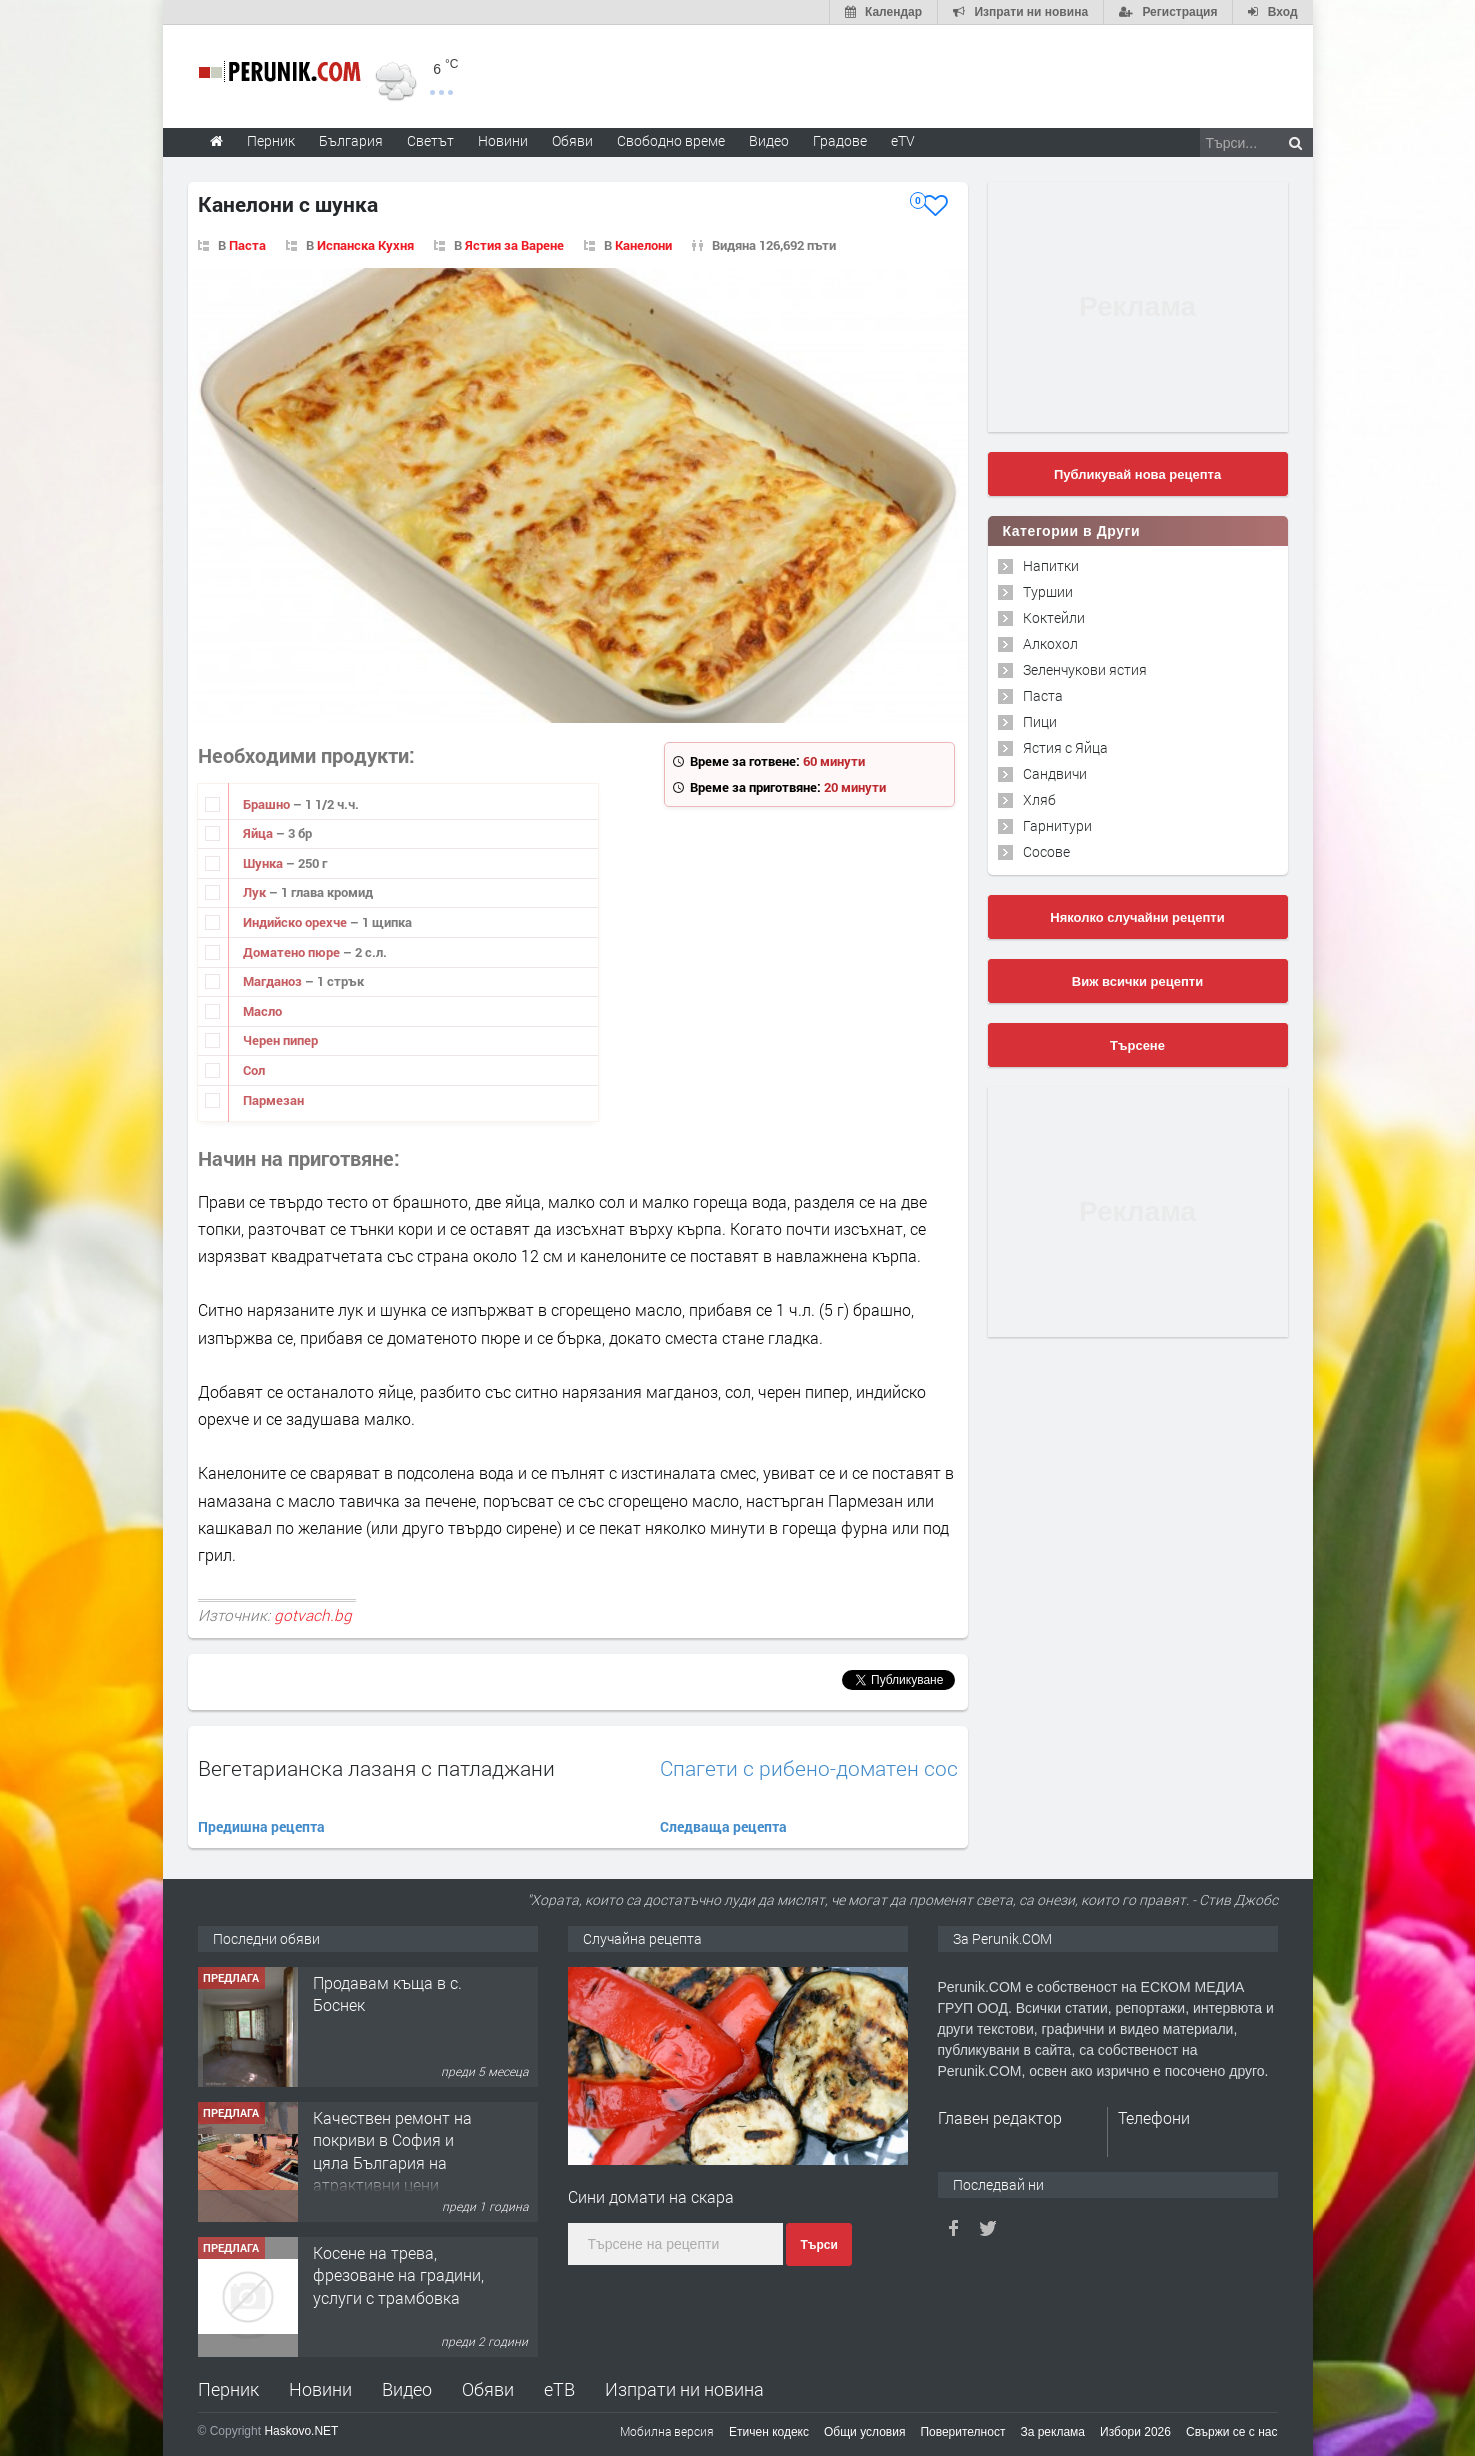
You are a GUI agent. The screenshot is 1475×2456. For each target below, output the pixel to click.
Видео (407, 2389)
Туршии (1048, 591)
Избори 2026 (1135, 2432)
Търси (818, 2245)
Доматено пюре (293, 952)
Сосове (1046, 851)
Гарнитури (1057, 825)
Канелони (643, 245)
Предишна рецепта (261, 1826)
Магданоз (274, 981)
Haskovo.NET (301, 2431)
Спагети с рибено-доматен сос (809, 1768)
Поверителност (962, 2432)
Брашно (268, 804)
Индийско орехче (296, 922)
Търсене (1137, 1045)
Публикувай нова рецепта (1137, 474)
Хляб (1039, 799)
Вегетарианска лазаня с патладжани (376, 1768)
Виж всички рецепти (1137, 981)
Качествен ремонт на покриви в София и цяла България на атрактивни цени (392, 2151)
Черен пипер (280, 1040)
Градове (840, 140)
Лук (256, 892)
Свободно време (671, 140)
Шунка (264, 863)
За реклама (1052, 2432)
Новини (503, 140)
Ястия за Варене (514, 245)
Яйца (259, 833)
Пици (1040, 721)
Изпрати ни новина (684, 2389)
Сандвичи (1055, 773)
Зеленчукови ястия (1085, 669)
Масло (262, 1011)
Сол (254, 1070)
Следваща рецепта (723, 1826)
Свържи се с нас (1232, 2432)
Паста (247, 245)
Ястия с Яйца (1065, 747)
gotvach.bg (313, 1615)
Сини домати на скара (651, 2196)
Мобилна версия (667, 2431)
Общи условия (864, 2432)
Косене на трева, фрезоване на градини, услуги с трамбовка (398, 2275)
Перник (228, 2389)
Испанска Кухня (365, 245)
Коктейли (1054, 617)
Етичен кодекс (769, 2432)
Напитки (1051, 565)
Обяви (488, 2389)
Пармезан (273, 1100)
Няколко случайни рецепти (1137, 917)
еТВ (559, 2389)
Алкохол (1050, 643)
